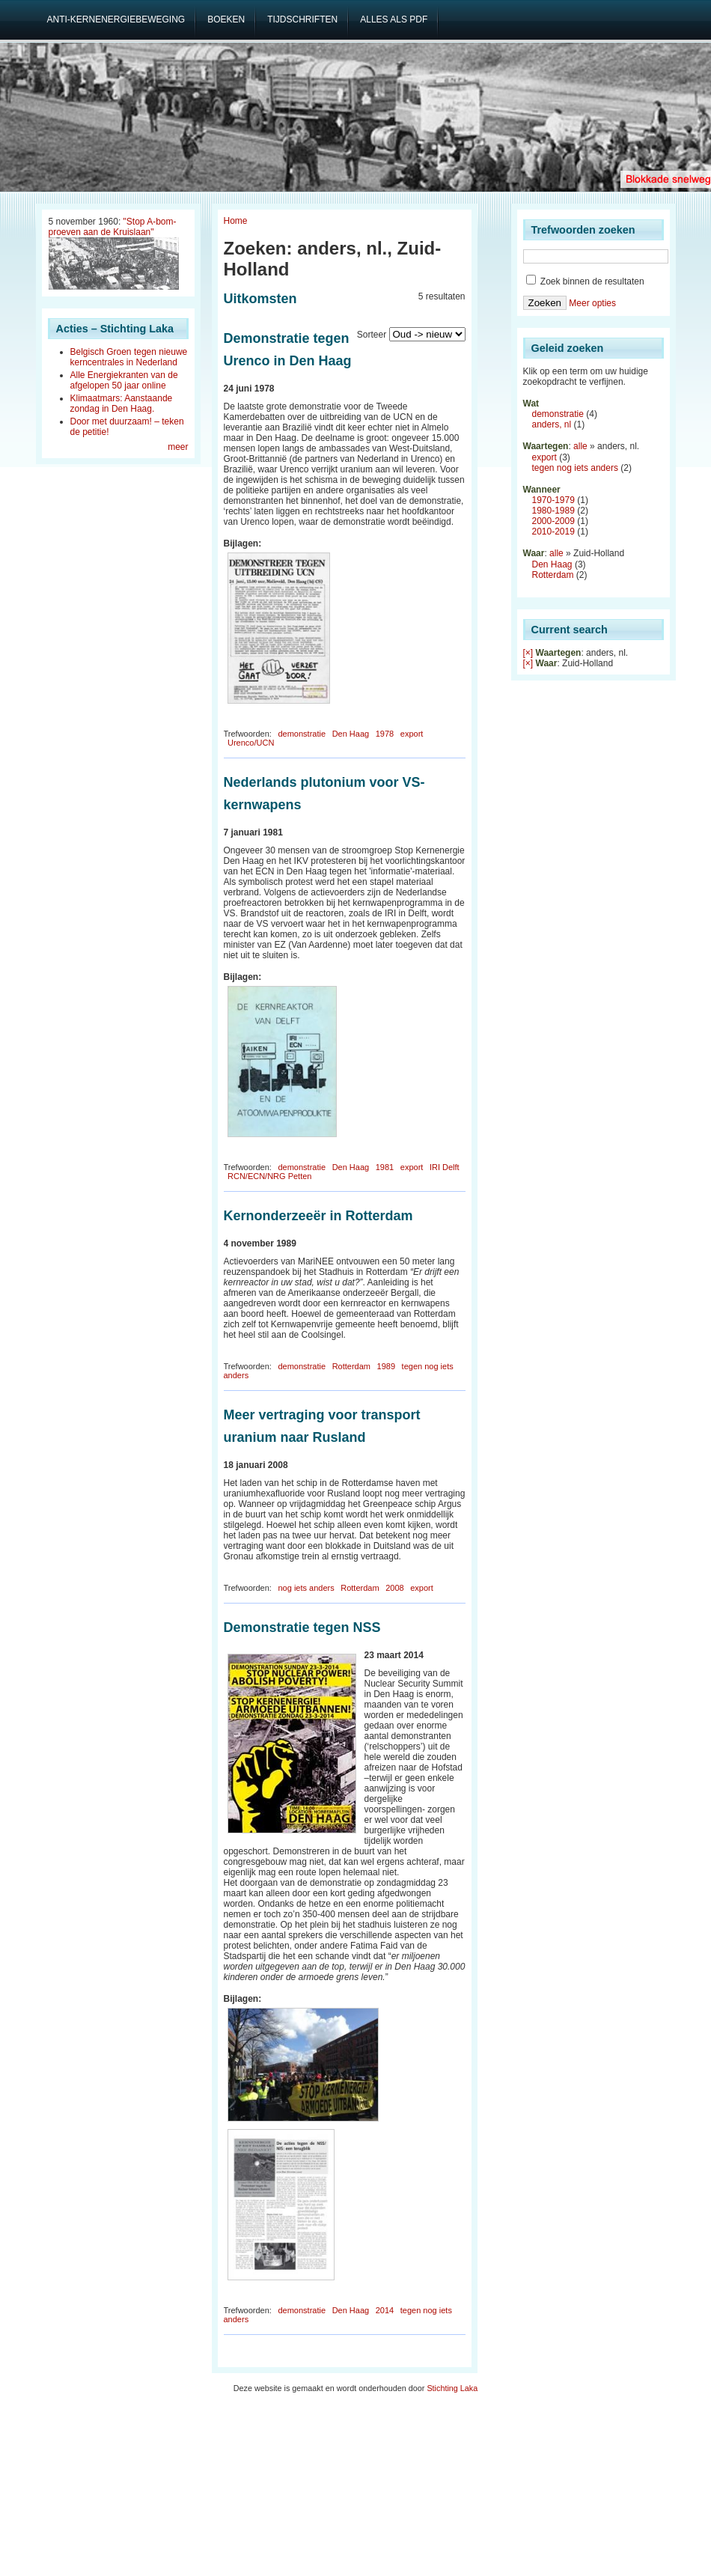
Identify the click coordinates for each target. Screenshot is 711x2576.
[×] (528, 653)
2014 (385, 2310)
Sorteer (371, 334)
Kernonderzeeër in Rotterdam (318, 1215)
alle (580, 446)
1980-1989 (553, 510)
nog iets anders (306, 1587)
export (412, 733)
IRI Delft (445, 1167)
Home (236, 221)
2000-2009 (553, 521)
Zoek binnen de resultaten (585, 281)
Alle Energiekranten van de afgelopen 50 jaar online (124, 380)
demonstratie (302, 733)
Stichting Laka (452, 2388)
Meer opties (592, 303)
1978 (385, 733)
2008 (394, 1587)
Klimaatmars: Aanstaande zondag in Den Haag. (121, 403)
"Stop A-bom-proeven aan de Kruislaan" (113, 226)
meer (178, 447)
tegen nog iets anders (575, 468)
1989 (386, 1366)
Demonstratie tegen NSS (302, 1627)
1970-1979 (553, 500)
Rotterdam (351, 1366)
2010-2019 (553, 531)
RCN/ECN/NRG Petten (269, 1176)
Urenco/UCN (251, 742)
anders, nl (552, 424)
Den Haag (351, 733)
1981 (385, 1167)
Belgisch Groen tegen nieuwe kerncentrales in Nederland (129, 357)
